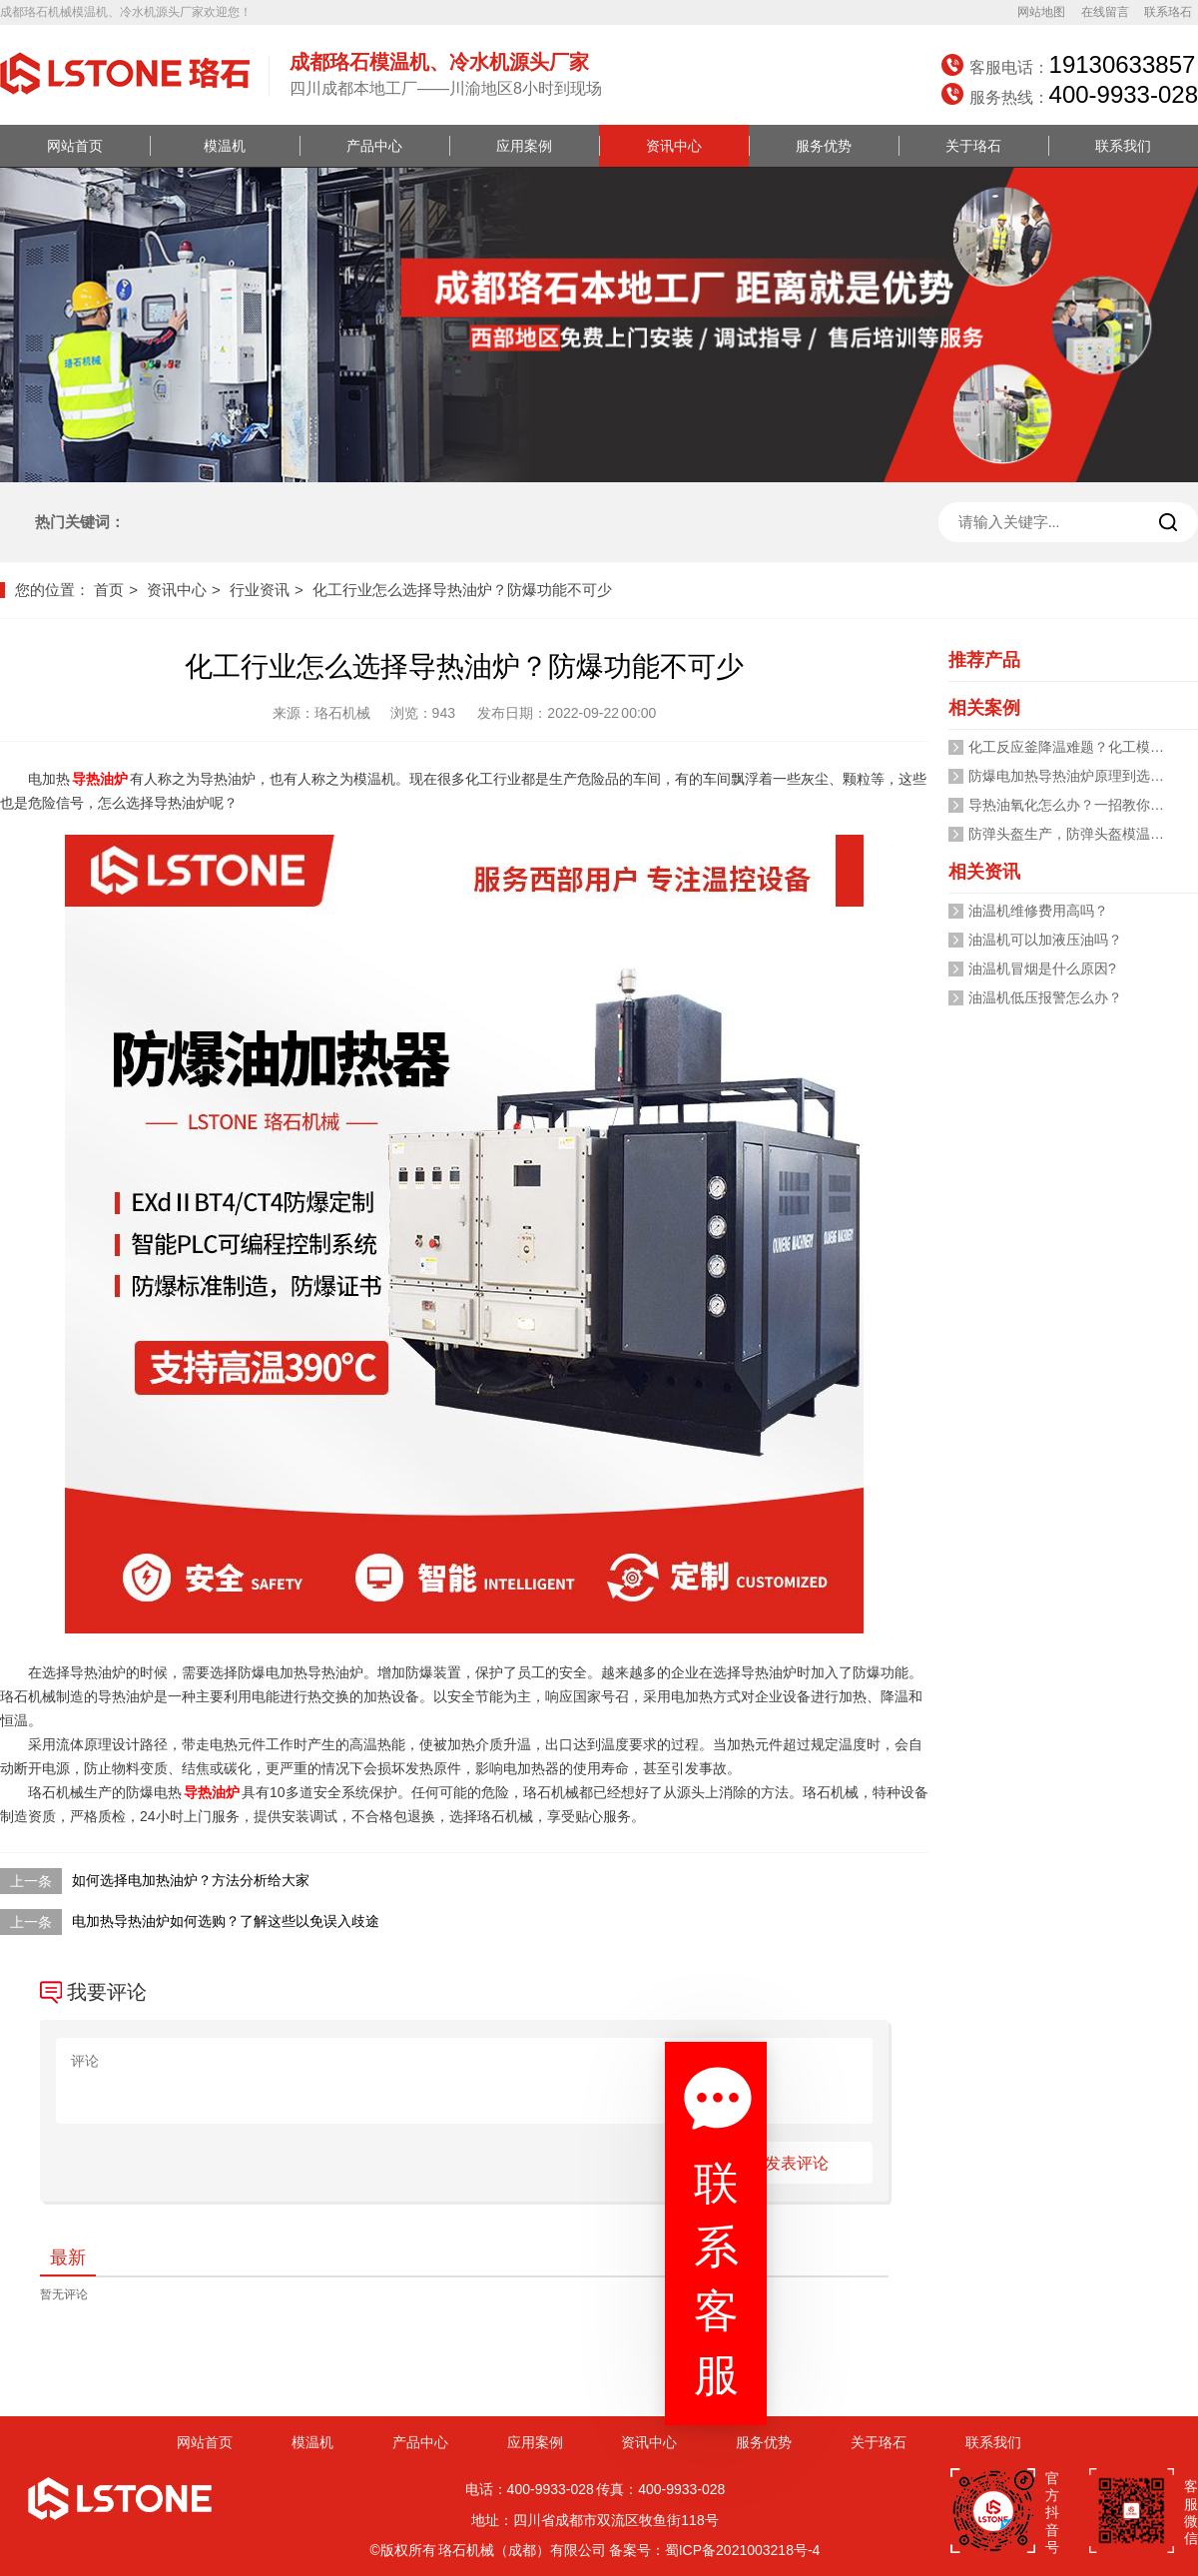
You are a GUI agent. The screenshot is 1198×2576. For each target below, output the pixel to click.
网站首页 (75, 146)
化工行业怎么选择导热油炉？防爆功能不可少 (462, 589)
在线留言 (1105, 12)
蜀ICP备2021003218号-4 (743, 2550)
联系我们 (1123, 146)
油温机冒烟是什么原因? (1042, 968)
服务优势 (824, 146)
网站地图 (1041, 12)
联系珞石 (1168, 12)
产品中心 (374, 146)
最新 (68, 2257)
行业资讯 (260, 589)
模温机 (225, 146)
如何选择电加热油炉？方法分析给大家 (190, 1880)
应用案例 (524, 146)
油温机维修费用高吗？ (1038, 911)
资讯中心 (674, 146)
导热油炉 (100, 779)
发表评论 (797, 2163)
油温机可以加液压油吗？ (1045, 940)
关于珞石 (973, 146)
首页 (109, 589)
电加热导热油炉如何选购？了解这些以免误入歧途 (225, 1921)
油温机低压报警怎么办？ (1045, 997)
